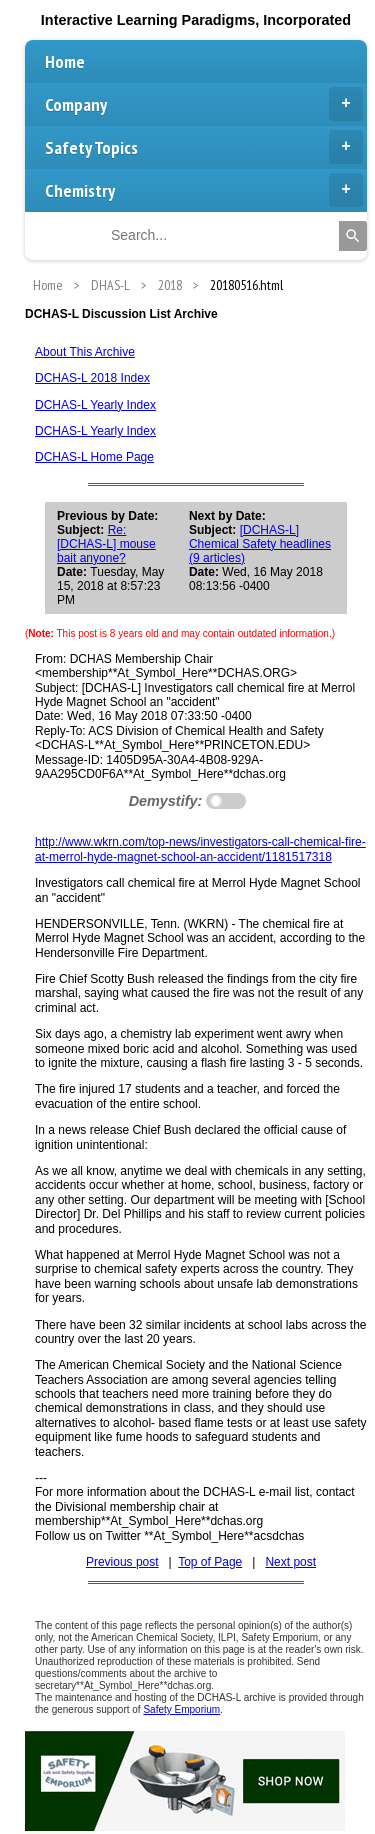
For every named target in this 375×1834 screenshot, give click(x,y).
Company (204, 104)
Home (65, 61)
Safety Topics (204, 147)
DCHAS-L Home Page (94, 457)
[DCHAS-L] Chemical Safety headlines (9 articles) (260, 544)
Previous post (122, 1562)
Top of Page (210, 1562)
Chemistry (204, 190)
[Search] (353, 236)
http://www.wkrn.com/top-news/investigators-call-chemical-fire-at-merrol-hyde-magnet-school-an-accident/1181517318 (200, 849)
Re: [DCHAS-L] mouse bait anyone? (106, 544)
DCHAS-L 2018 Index (92, 378)
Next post (290, 1562)
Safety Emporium (181, 1709)
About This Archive (85, 352)
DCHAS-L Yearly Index (95, 405)
